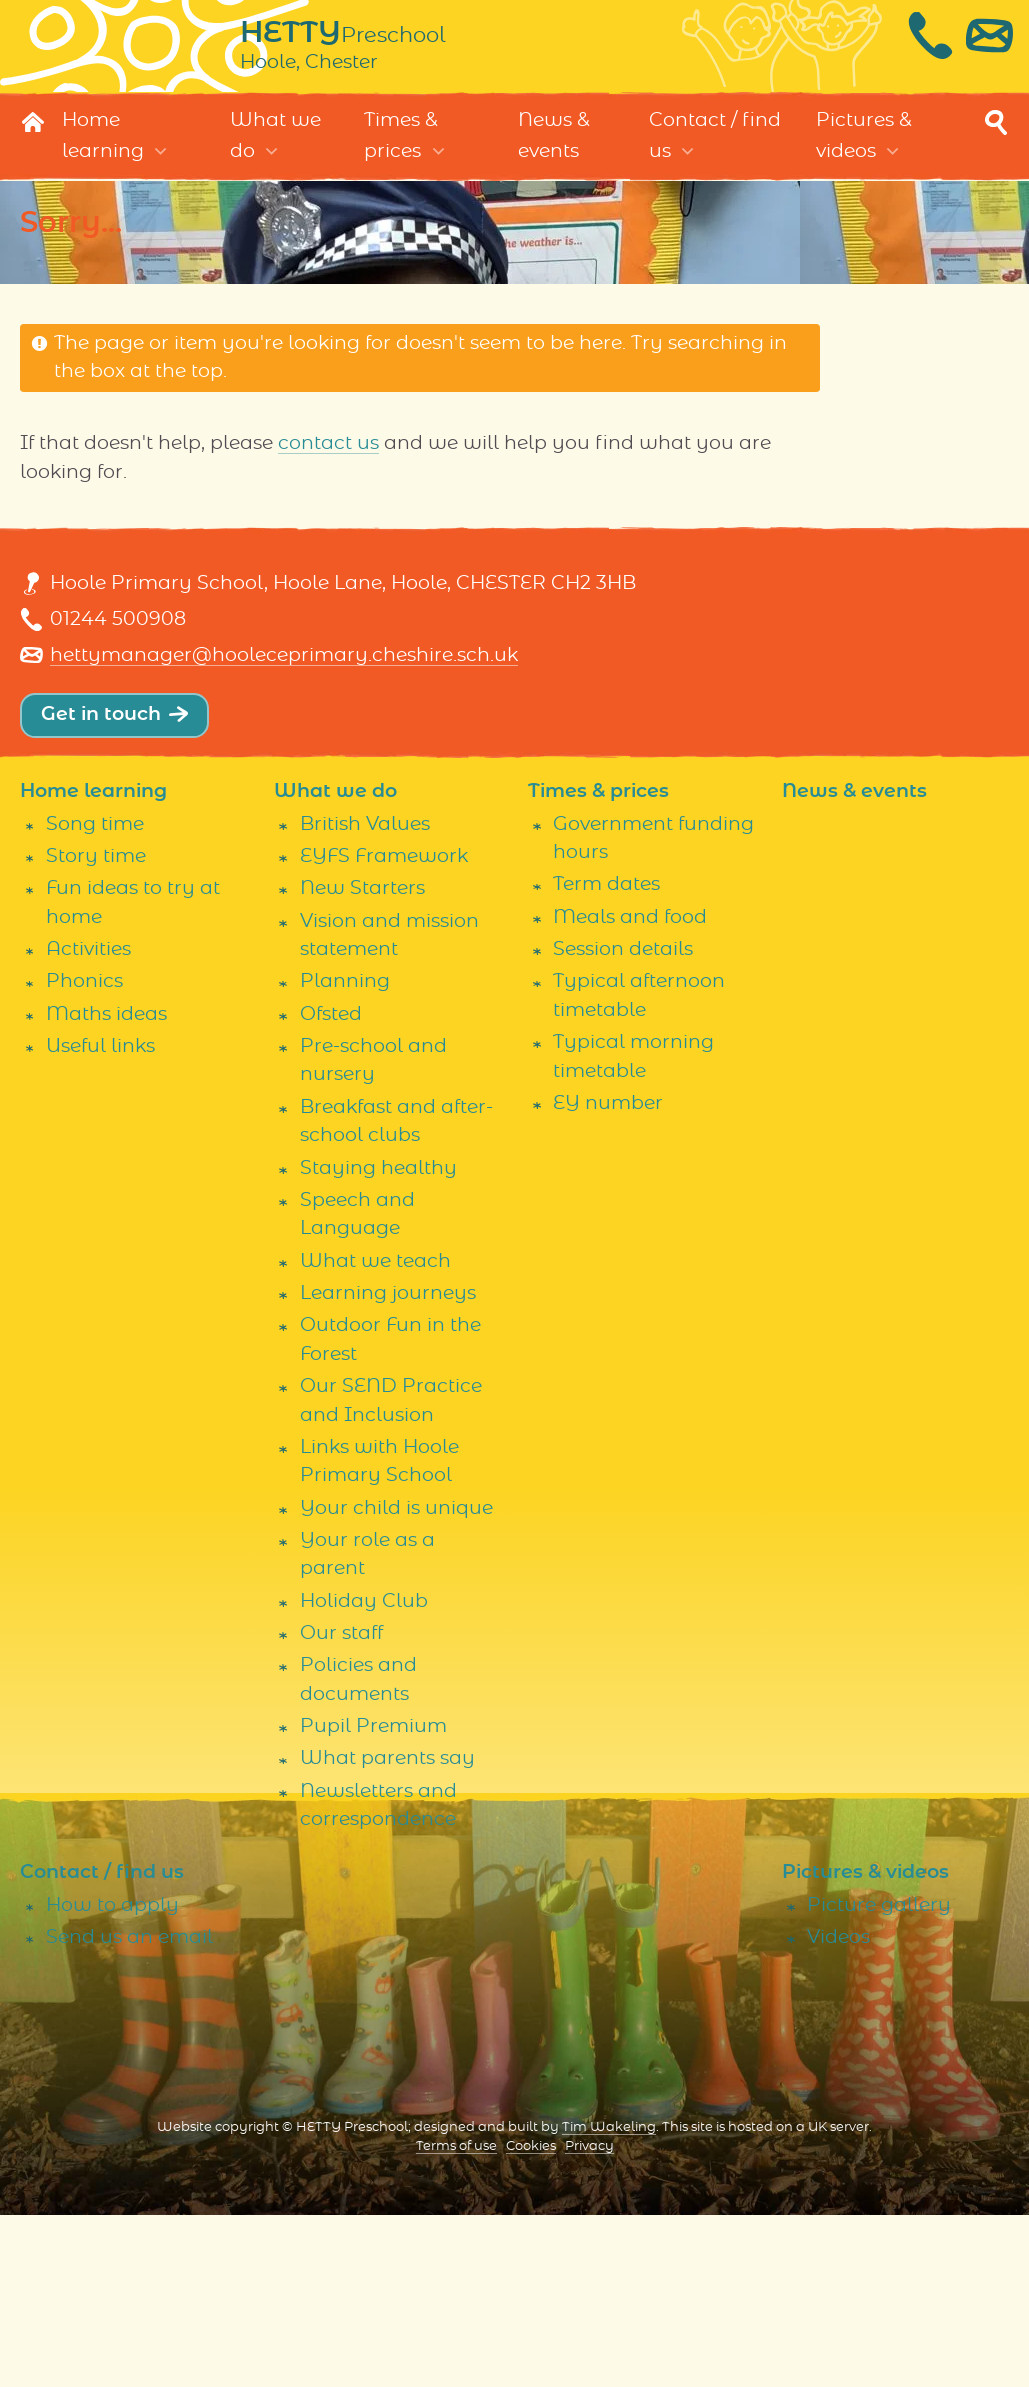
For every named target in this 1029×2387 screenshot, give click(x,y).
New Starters (362, 1061)
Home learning (103, 156)
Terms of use (456, 2319)
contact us (328, 464)
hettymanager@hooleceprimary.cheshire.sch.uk (284, 828)
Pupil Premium (373, 1899)
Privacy (589, 2319)
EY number (608, 1276)
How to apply (112, 2077)
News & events (554, 156)
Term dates (606, 1057)
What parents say (387, 1931)
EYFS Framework (384, 1029)
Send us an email (129, 2110)
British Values (365, 996)
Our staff (341, 1806)
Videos (838, 2110)
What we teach (375, 1433)
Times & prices (401, 156)
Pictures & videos (864, 156)
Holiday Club (364, 1773)
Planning (345, 1154)
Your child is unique (396, 1680)
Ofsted (331, 1186)
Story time (96, 1029)
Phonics (84, 1154)
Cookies (531, 2319)
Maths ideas (106, 1186)
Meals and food (630, 1090)
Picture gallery (879, 2077)
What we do (275, 156)
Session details (623, 1122)
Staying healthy (378, 1340)
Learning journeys (388, 1466)
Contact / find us (715, 156)
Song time (95, 996)
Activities (88, 1122)
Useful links (100, 1219)
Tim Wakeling (609, 2300)
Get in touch (101, 887)
